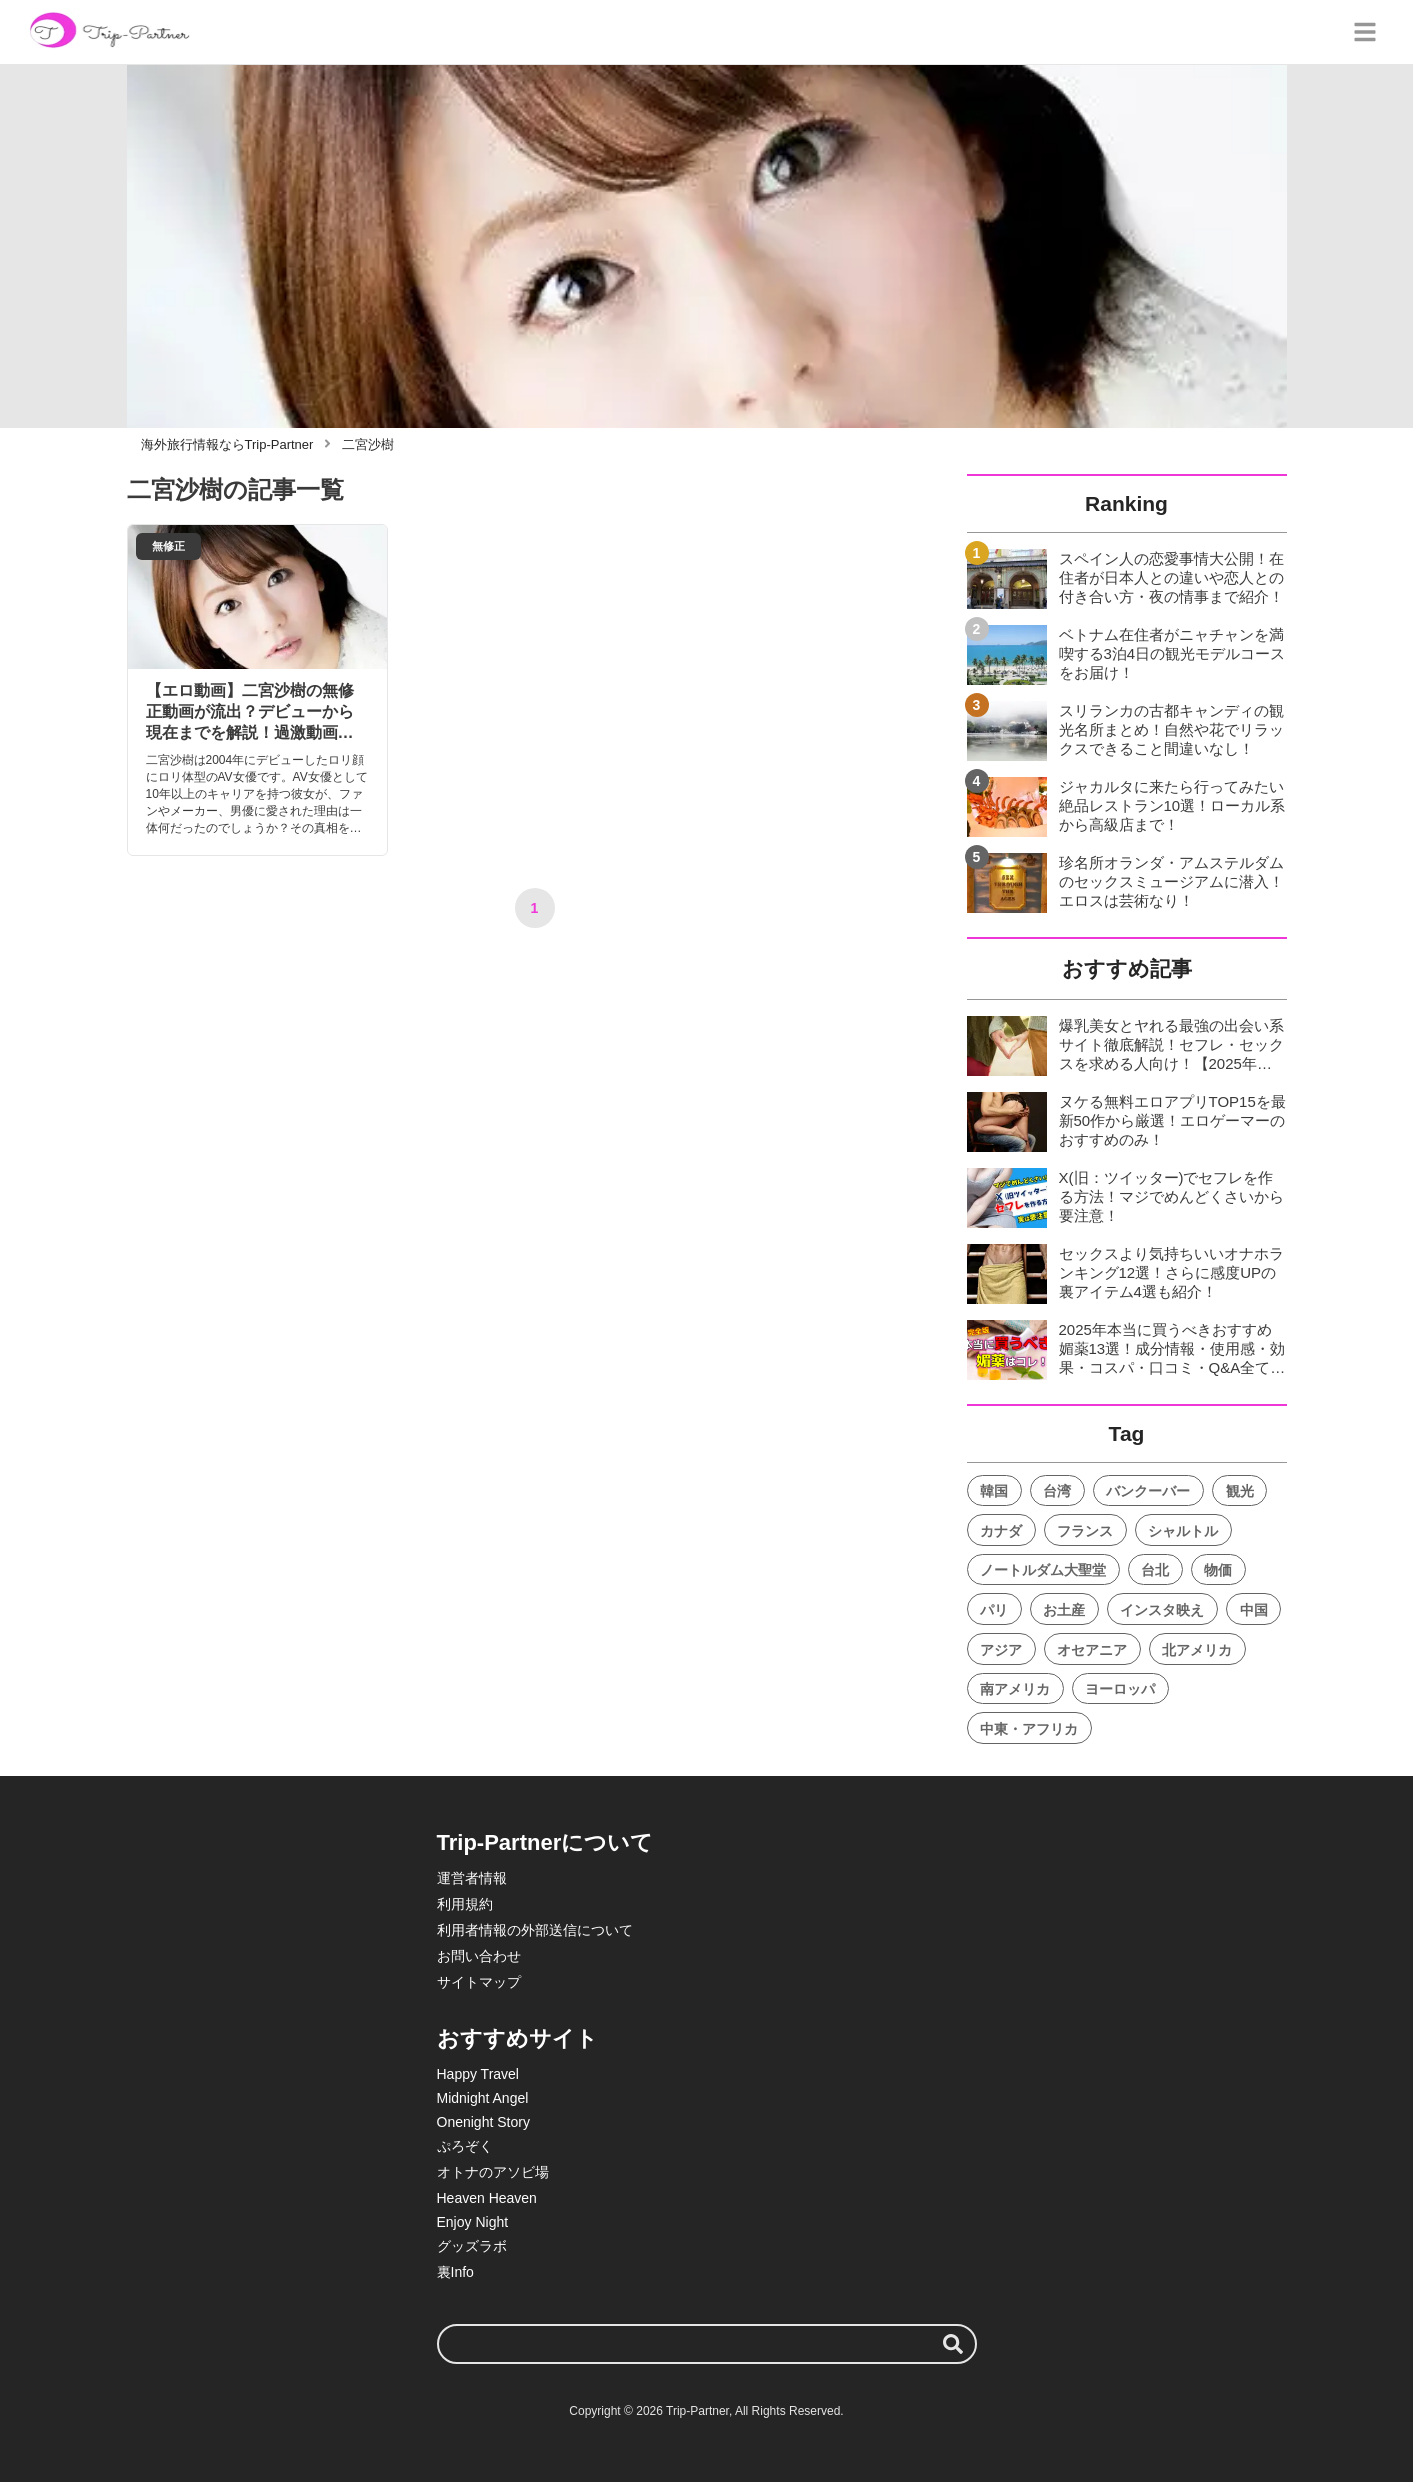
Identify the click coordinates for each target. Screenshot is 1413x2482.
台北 (1155, 1570)
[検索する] (953, 2344)
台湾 (1057, 1491)
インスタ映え (1162, 1610)
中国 (1254, 1610)
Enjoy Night (473, 2222)
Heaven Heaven (487, 2198)
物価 (1218, 1570)
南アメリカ (1015, 1689)
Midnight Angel (483, 2098)
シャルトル (1183, 1531)
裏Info (455, 2272)
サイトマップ (479, 1982)
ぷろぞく (465, 2146)
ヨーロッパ (1120, 1689)
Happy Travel (478, 2074)
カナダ (1001, 1531)
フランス (1085, 1531)
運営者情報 (472, 1878)
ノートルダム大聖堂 (1043, 1570)
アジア (1001, 1650)
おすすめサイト (517, 2038)
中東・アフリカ (1029, 1729)
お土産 (1064, 1610)
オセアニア (1092, 1650)
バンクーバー (1148, 1491)
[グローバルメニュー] (1365, 32)
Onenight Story (483, 2122)
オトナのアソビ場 (493, 2172)
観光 (1240, 1491)
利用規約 (465, 1904)
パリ (994, 1610)
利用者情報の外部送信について (535, 1930)
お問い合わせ (479, 1956)
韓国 (994, 1491)
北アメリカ (1197, 1650)
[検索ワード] (707, 2344)
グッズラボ (472, 2246)
